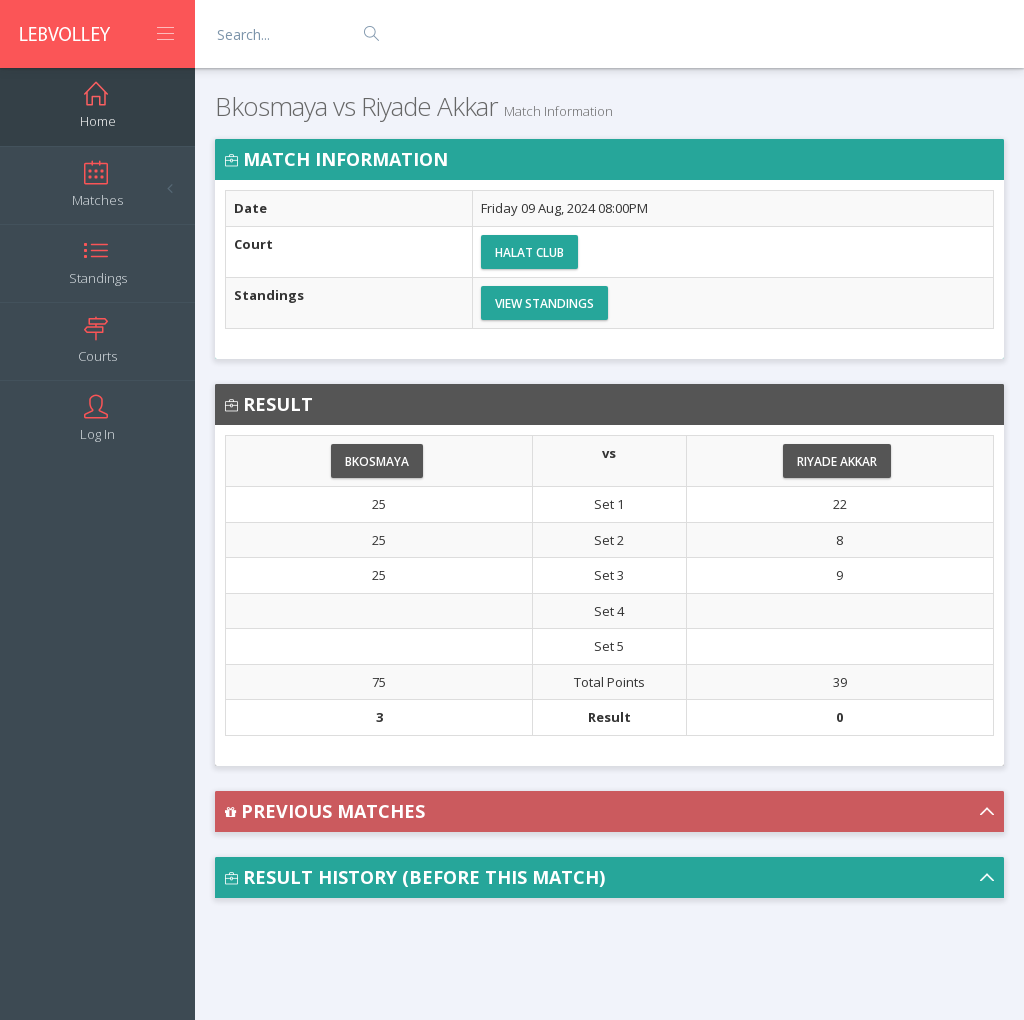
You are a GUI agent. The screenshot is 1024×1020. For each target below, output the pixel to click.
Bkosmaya (377, 461)
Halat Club (529, 252)
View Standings (544, 303)
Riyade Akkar (837, 461)
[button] (609, 811)
